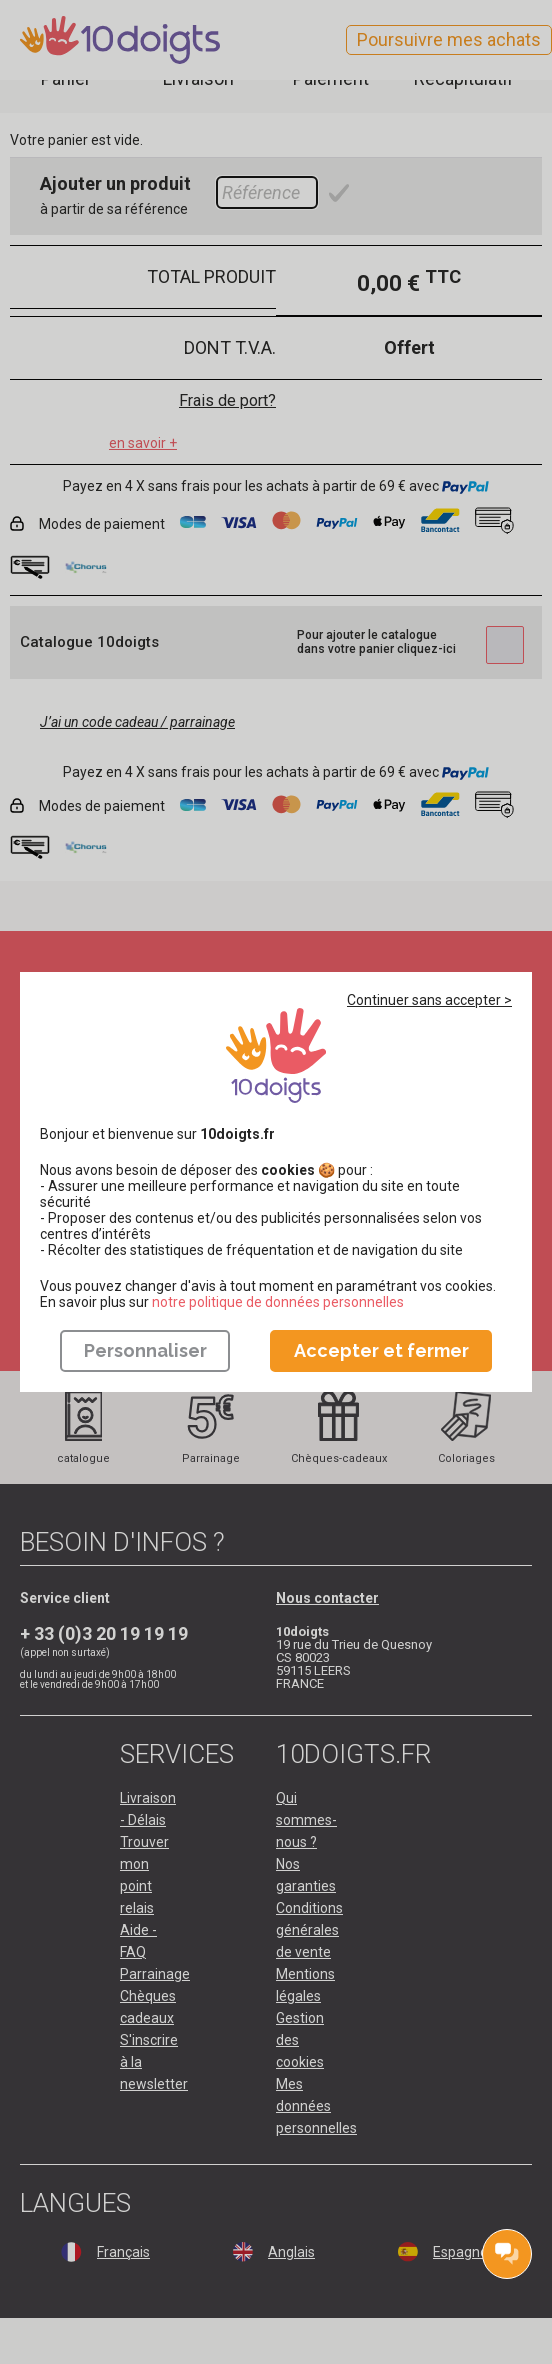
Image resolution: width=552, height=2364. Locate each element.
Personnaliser (145, 1350)
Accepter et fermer (381, 1350)
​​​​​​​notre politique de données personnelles (278, 1302)
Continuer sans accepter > (429, 1000)
